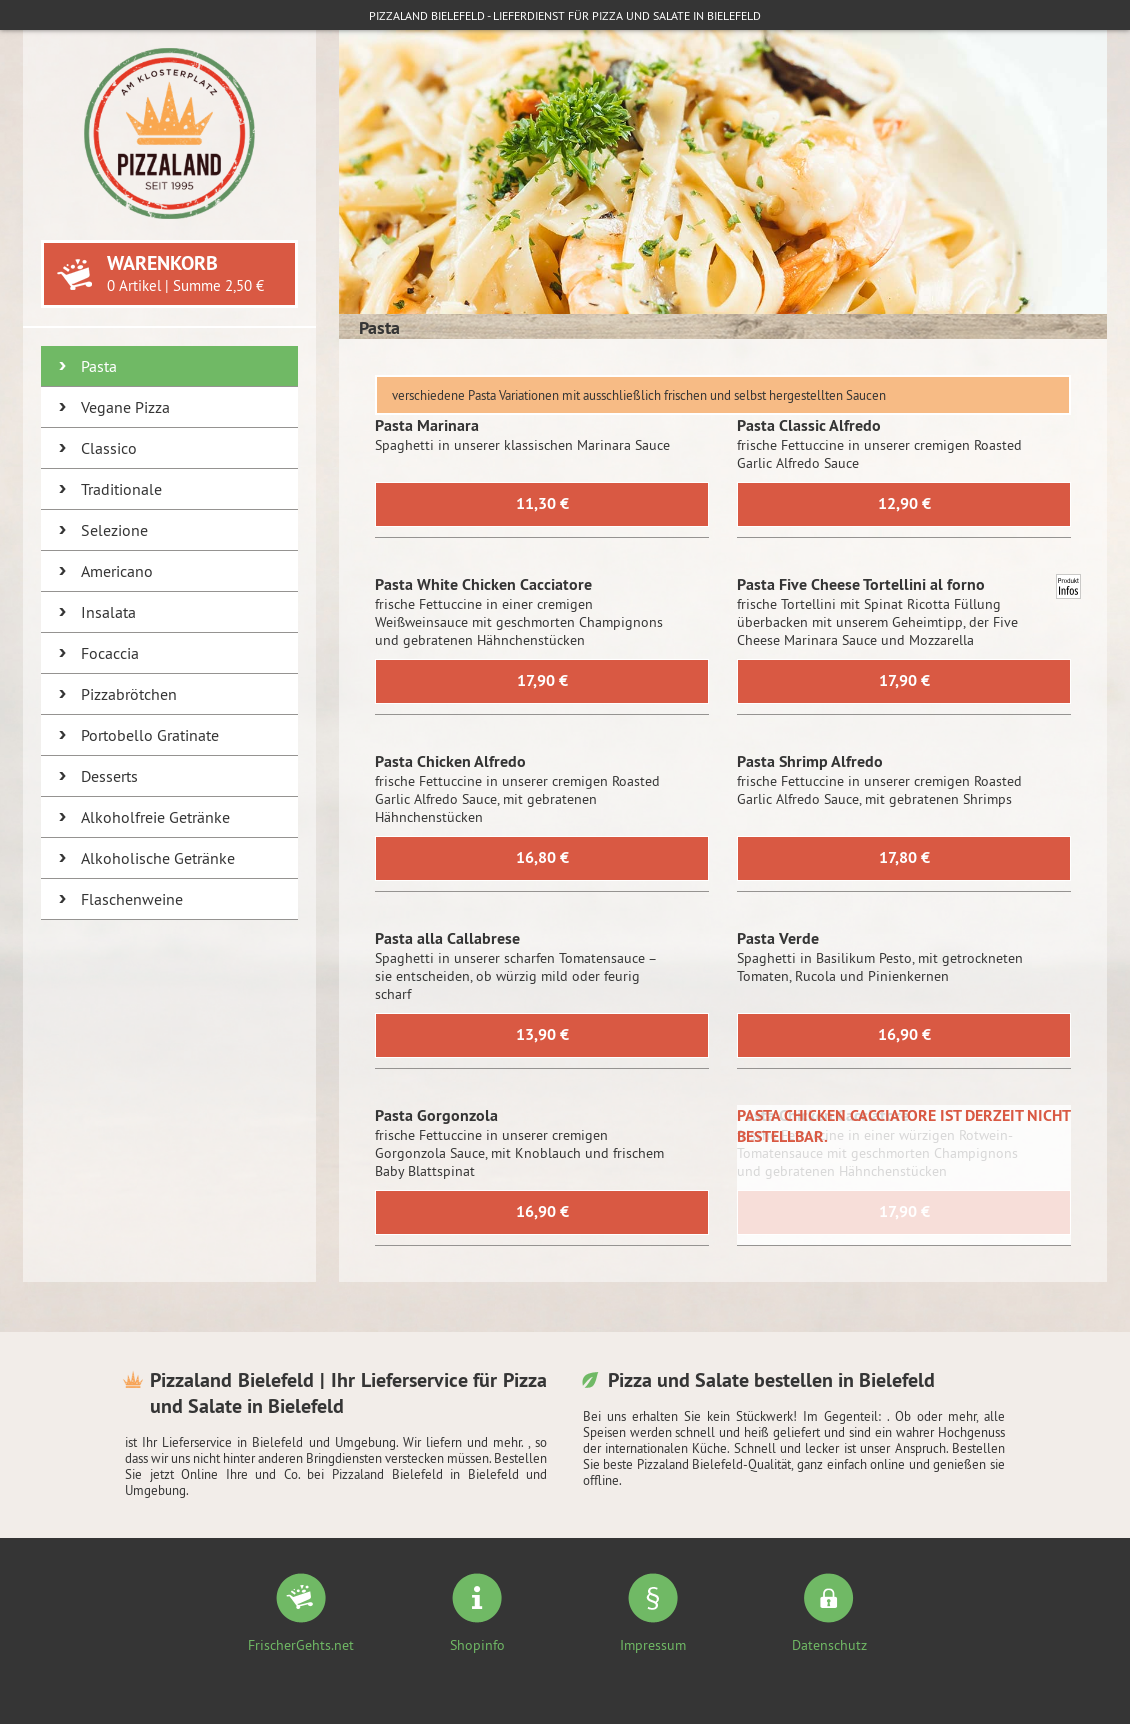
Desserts (109, 776)
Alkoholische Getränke (158, 858)
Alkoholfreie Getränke (155, 817)
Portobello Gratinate (150, 735)
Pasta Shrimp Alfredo (810, 761)
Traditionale (121, 489)
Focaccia (110, 653)
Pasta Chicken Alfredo (450, 761)
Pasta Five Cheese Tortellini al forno (861, 584)
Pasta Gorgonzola (436, 1115)
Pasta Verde (778, 938)
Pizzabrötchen (129, 694)
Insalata (108, 612)
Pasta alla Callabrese (447, 938)
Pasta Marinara (427, 425)
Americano (117, 571)
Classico (109, 448)
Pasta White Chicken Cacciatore (483, 584)
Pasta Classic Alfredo (809, 425)
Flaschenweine (132, 899)
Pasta (99, 366)
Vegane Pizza (125, 407)
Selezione (114, 530)
